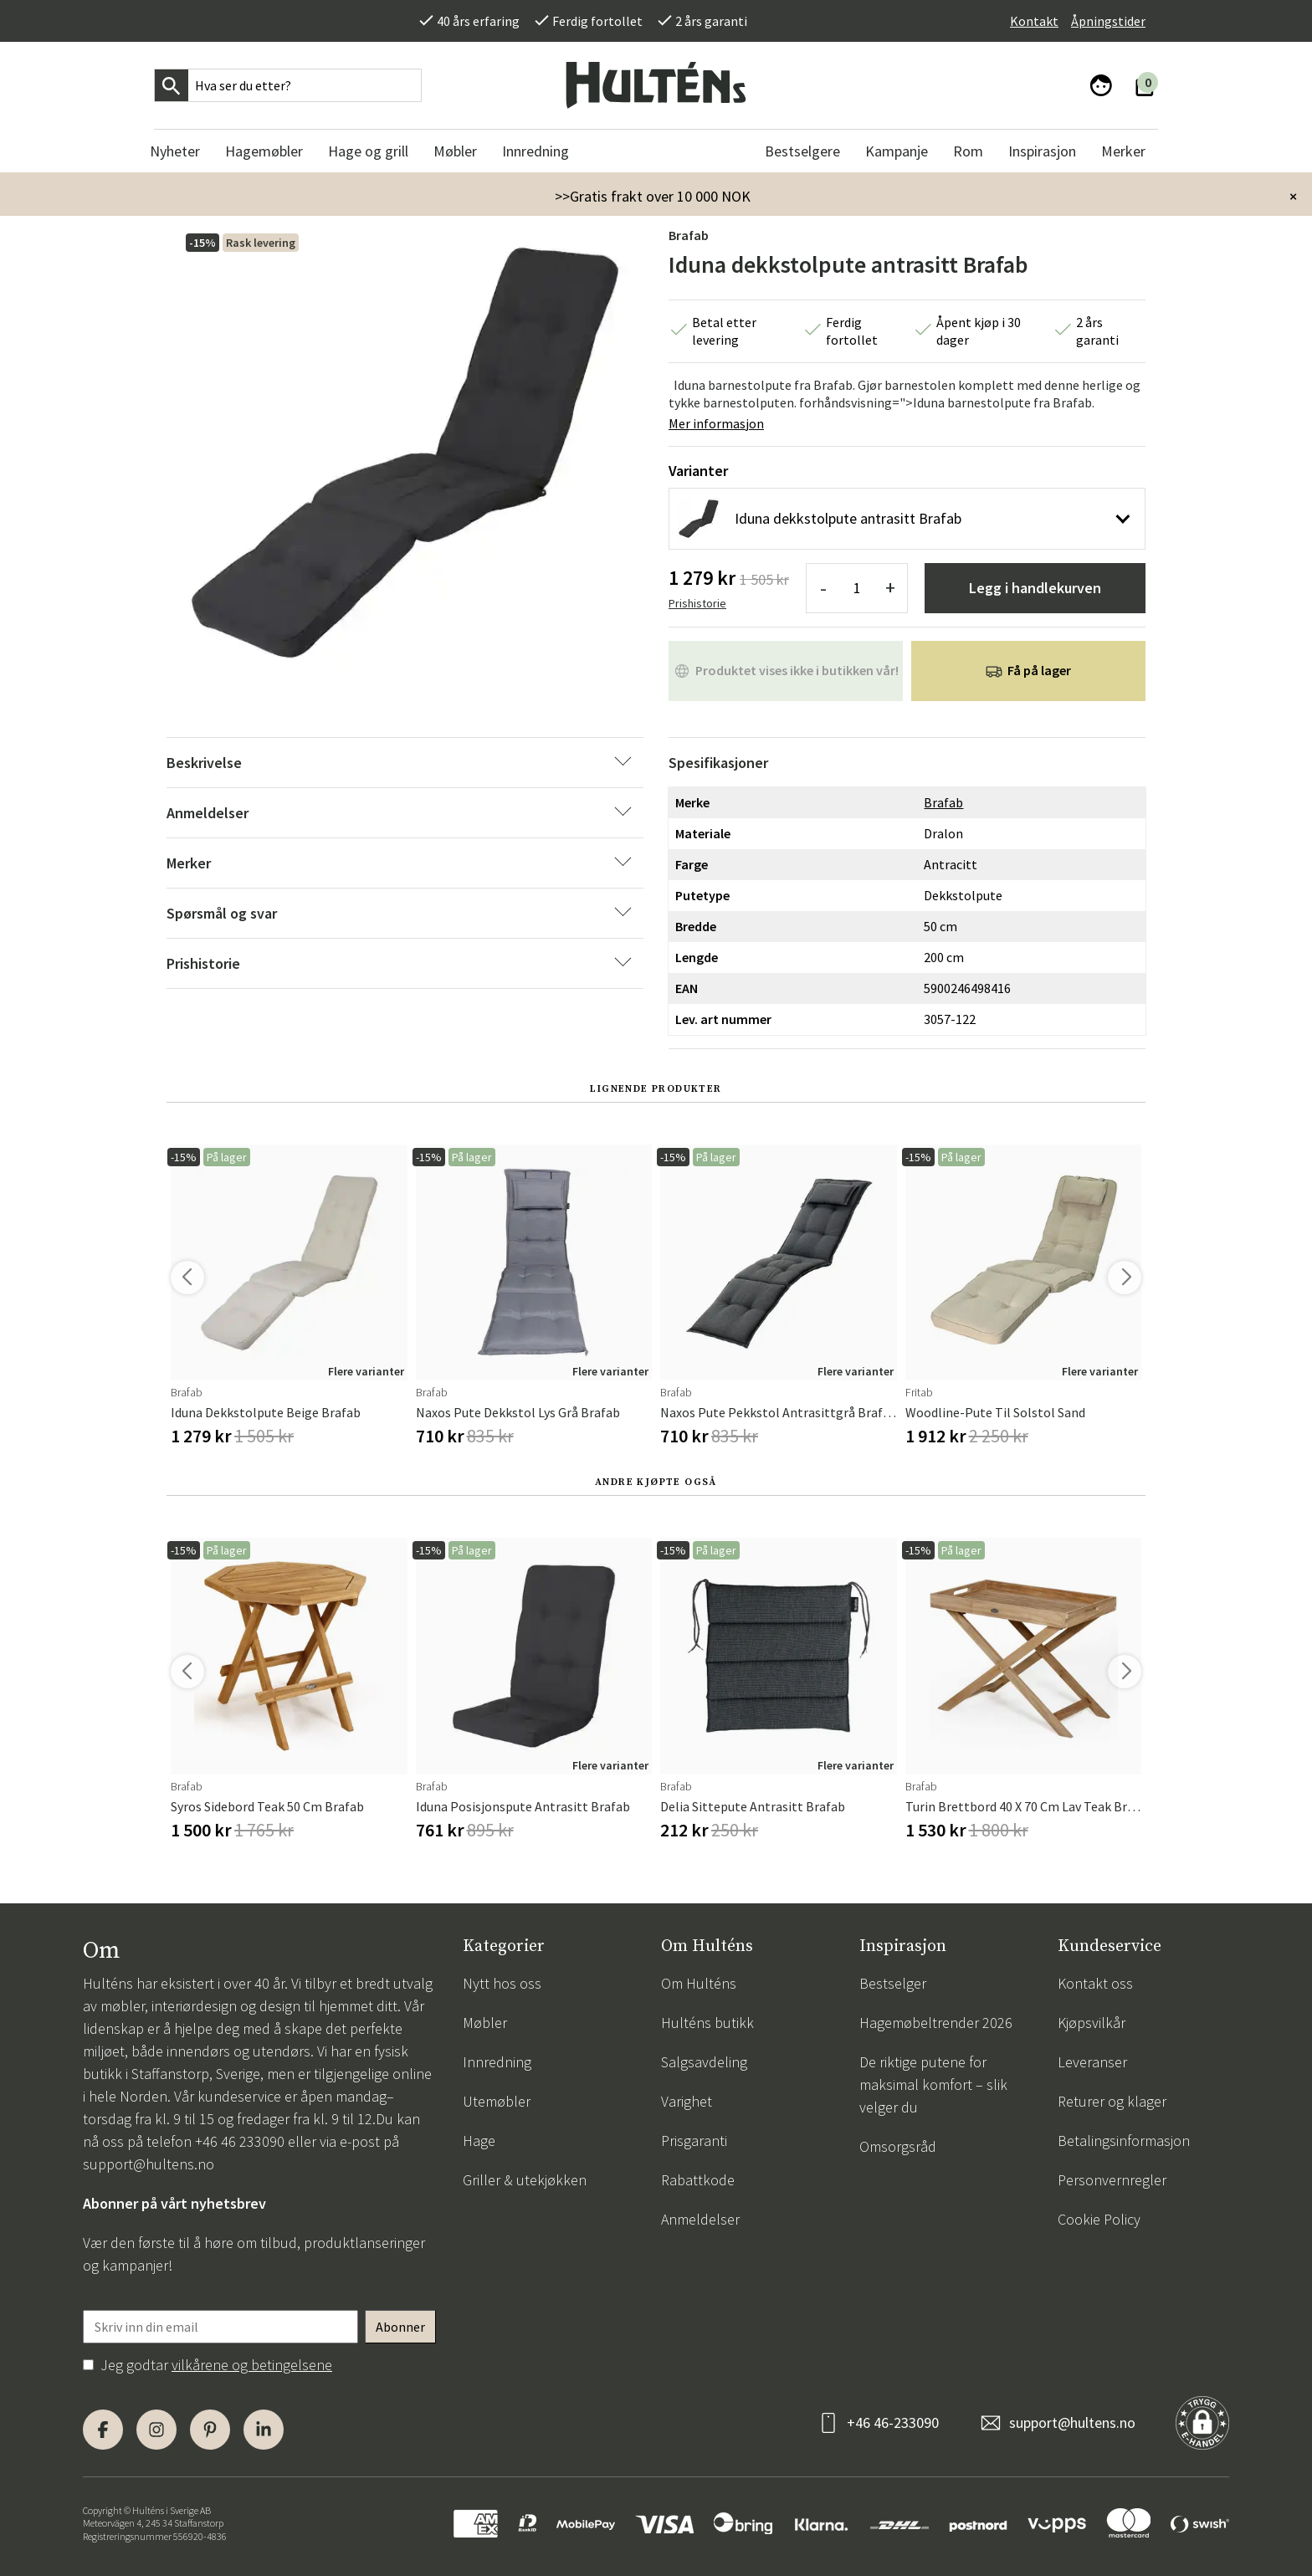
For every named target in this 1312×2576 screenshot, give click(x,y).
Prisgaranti (694, 2140)
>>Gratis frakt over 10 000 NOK (653, 196)
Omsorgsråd (897, 2146)
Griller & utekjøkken (525, 2179)
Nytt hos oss (502, 1983)
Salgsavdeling (704, 2062)
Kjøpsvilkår (1091, 2022)
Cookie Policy (1099, 2219)
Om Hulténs (698, 1983)
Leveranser (1092, 2062)
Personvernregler (1112, 2179)
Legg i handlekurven (1035, 587)
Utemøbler (496, 2101)
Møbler (485, 2022)
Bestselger (892, 1983)
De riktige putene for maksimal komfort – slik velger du (933, 2084)
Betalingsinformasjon (1124, 2140)
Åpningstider (1108, 21)
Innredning (497, 2062)
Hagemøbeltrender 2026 (935, 2022)
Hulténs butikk (707, 2022)
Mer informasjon (716, 423)
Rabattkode (698, 2179)
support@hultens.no (148, 2164)
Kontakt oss (1095, 1983)
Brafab (689, 235)
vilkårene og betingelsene (252, 2364)
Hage (479, 2140)
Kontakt (1034, 21)
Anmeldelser (700, 2219)
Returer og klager (1112, 2101)
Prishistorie (697, 603)
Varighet (686, 2101)
